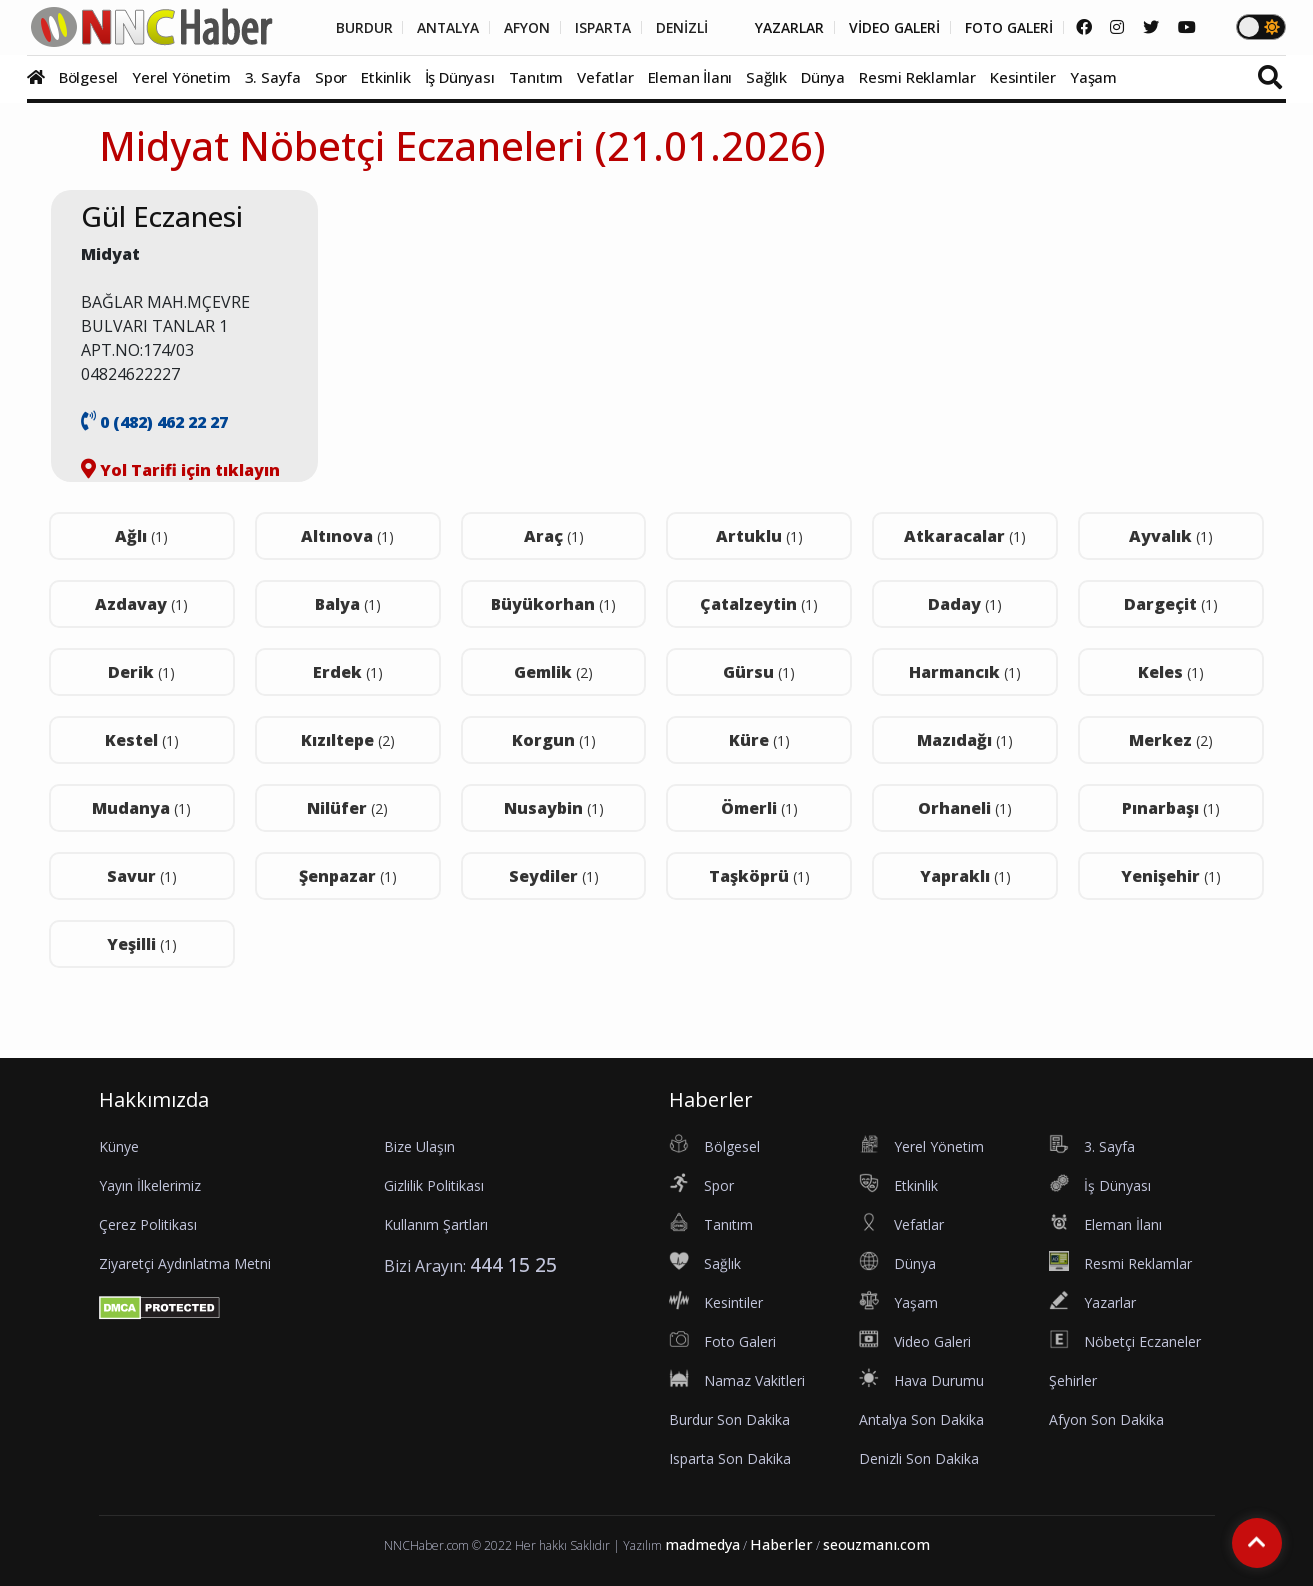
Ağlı (141, 536)
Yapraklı (965, 876)
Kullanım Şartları (436, 1224)
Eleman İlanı (690, 77)
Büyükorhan (553, 604)
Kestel (142, 740)
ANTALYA (439, 28)
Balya (348, 604)
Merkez (1171, 740)
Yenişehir (1171, 876)
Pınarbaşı (1171, 808)
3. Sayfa (273, 77)
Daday (965, 604)
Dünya (823, 77)
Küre (759, 740)
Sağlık (766, 77)
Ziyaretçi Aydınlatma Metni (185, 1263)
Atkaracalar (965, 536)
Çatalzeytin (759, 604)
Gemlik (553, 672)
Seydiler (554, 876)
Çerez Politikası (148, 1224)
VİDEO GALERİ (890, 28)
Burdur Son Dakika (729, 1419)
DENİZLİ (675, 28)
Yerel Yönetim (181, 77)
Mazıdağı (965, 740)
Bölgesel (88, 77)
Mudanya (141, 808)
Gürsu (759, 672)
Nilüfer (347, 808)
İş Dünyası (460, 77)
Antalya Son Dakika (921, 1419)
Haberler (781, 1544)
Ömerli (759, 808)
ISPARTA (595, 28)
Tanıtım (536, 77)
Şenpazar (348, 876)
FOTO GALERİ (1007, 28)
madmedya (702, 1544)
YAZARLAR (784, 28)
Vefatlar (605, 77)
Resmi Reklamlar (917, 77)
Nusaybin (554, 808)
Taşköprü (759, 876)
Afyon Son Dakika (1106, 1419)
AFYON (519, 28)
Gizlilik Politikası (434, 1185)
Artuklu (759, 536)
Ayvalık (1171, 536)
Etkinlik (385, 77)
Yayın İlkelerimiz (150, 1185)
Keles (1171, 672)
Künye (119, 1146)
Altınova (347, 536)
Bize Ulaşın (419, 1146)
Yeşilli (142, 944)
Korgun (554, 740)
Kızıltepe (348, 740)
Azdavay (141, 604)
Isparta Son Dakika (730, 1458)
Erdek (348, 672)
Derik (141, 672)
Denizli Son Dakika (919, 1458)
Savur (142, 876)
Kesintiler (1023, 77)
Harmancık (965, 672)
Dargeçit (1171, 604)
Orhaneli (965, 808)
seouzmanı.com (876, 1544)
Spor (331, 77)
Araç (554, 536)
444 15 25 (513, 1264)
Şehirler (1073, 1380)
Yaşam (1093, 77)
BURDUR (354, 28)
